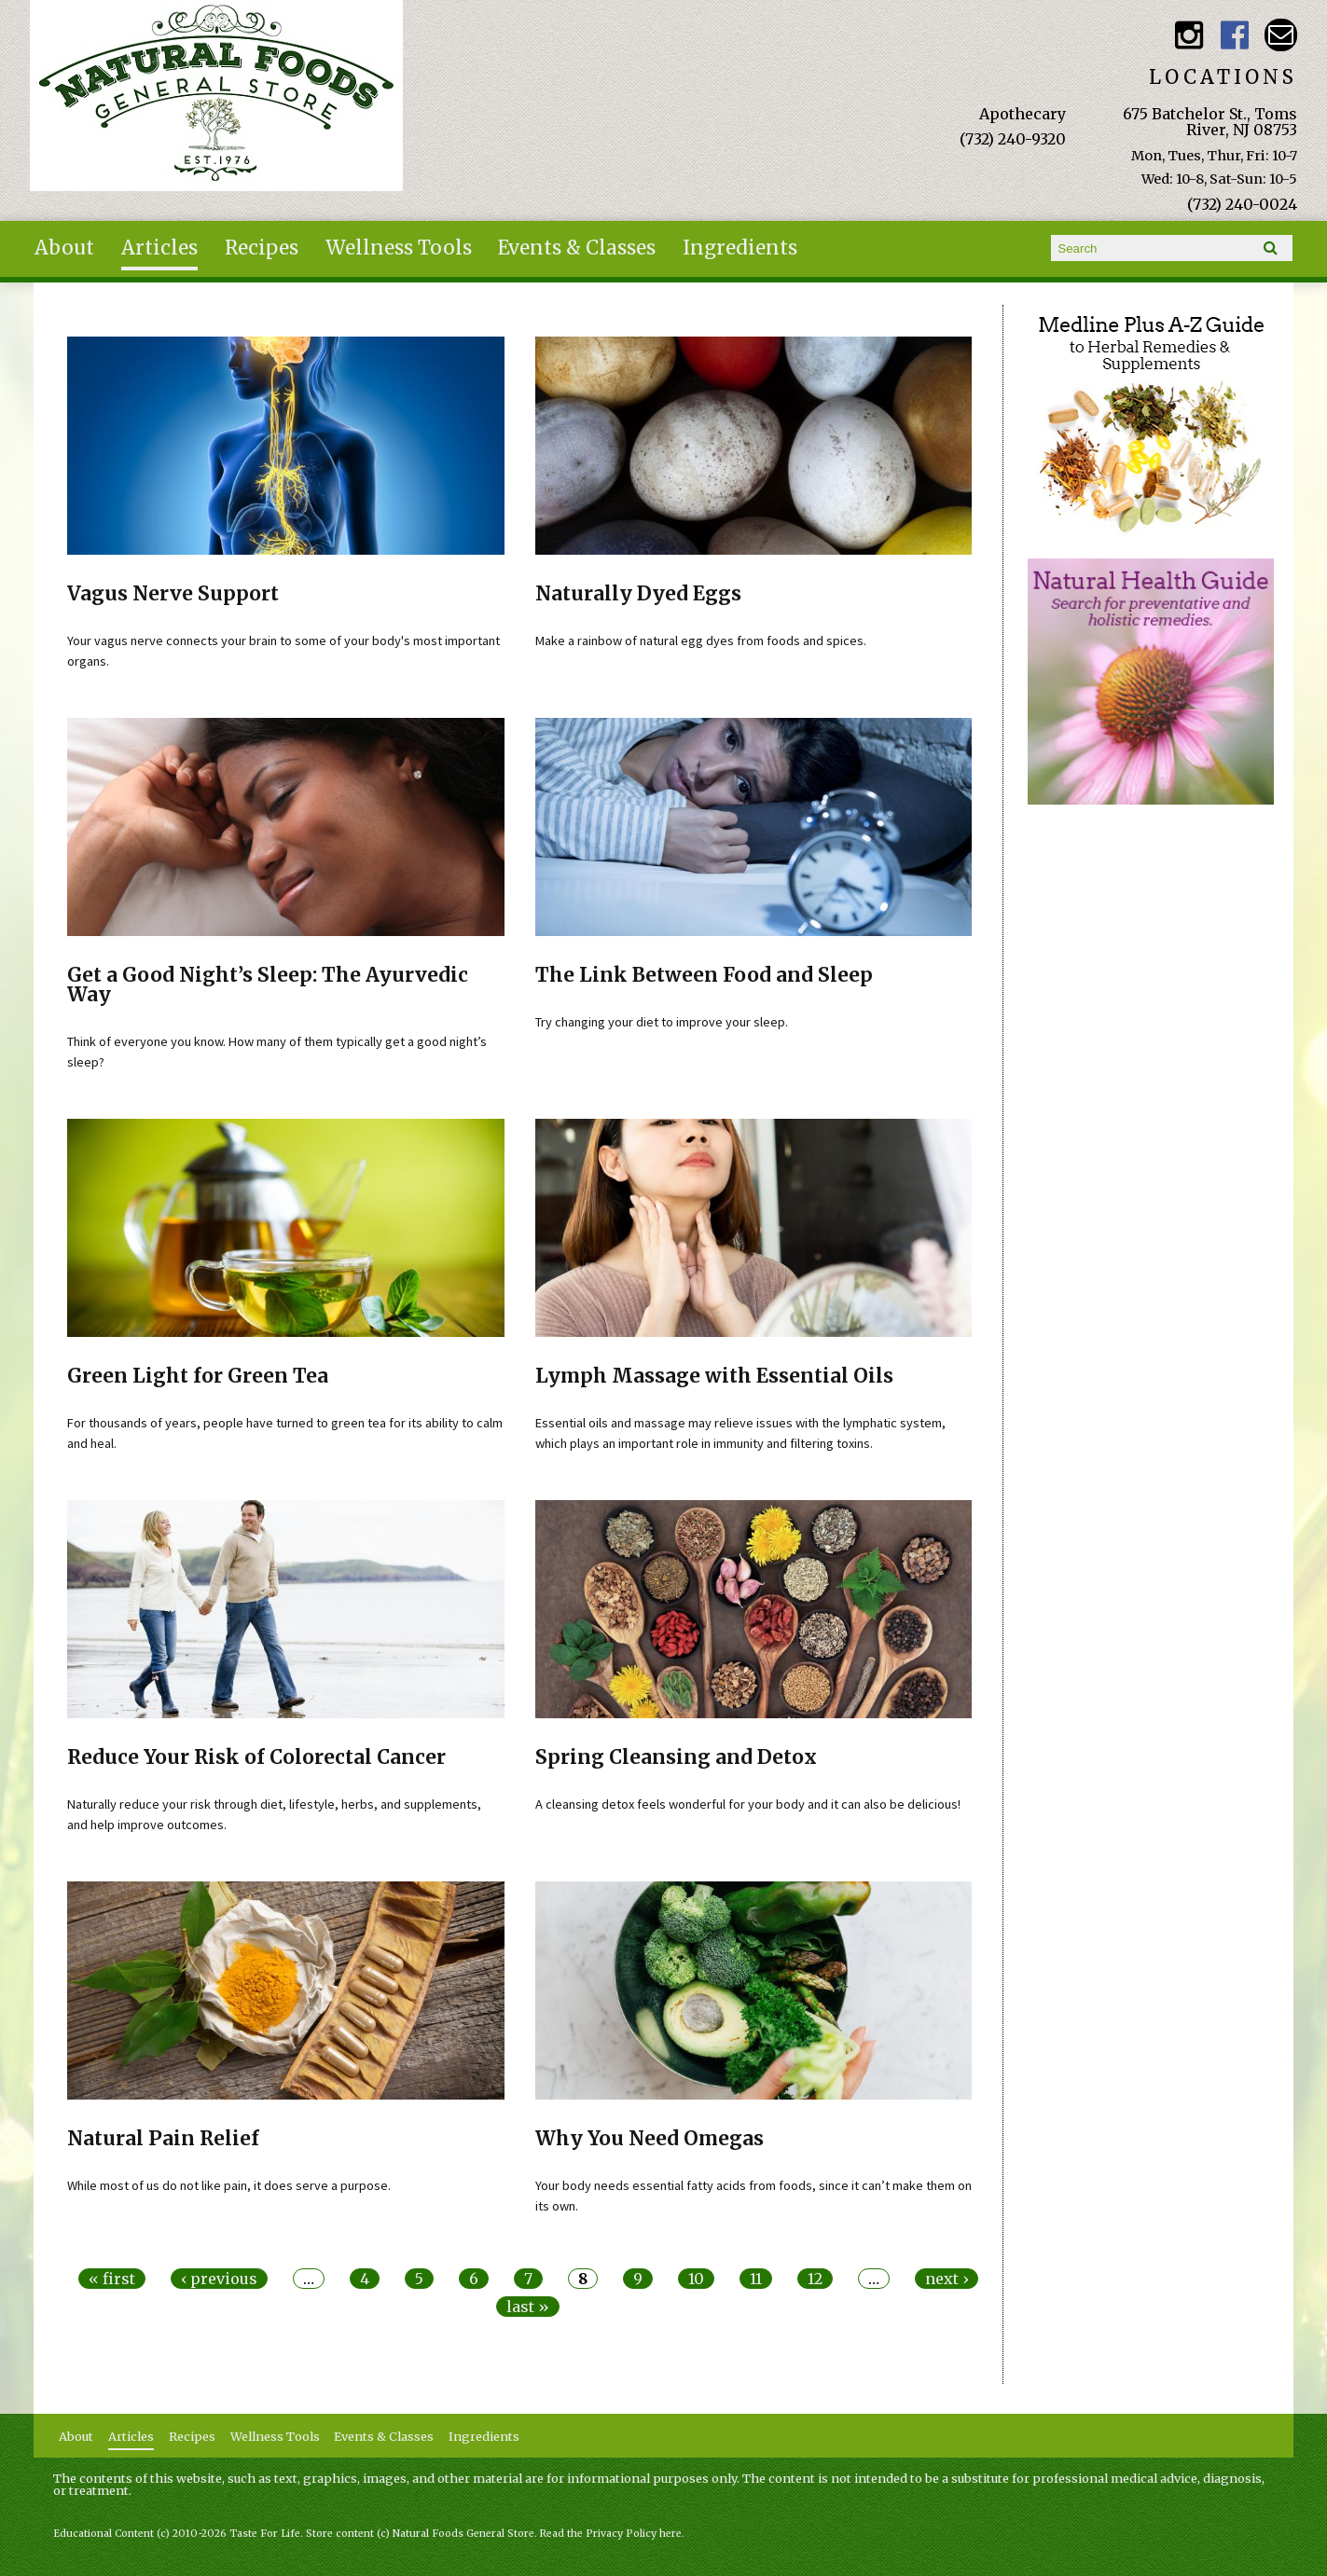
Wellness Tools (398, 248)
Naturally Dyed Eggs (638, 594)
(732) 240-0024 (1242, 204)
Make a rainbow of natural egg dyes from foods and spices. (700, 640)
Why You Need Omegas (649, 2139)
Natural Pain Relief (163, 2139)
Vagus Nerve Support (173, 594)
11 (756, 2278)
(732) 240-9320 (1013, 139)
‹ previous (219, 2278)
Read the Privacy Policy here (611, 2534)
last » (527, 2306)
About (64, 248)
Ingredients (740, 248)
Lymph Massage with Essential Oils (714, 1376)
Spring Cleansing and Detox (676, 1757)
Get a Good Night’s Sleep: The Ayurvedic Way (267, 985)
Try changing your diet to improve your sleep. (661, 1021)
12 (815, 2278)
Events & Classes (577, 248)
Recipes (261, 248)
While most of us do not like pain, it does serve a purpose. (229, 2185)
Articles (159, 248)
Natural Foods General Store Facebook (1235, 35)
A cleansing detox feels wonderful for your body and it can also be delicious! (748, 1804)
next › (946, 2278)
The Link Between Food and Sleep (704, 975)
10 (696, 2278)
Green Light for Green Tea (197, 1376)
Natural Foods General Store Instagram (1189, 35)
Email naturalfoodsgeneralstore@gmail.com (1281, 35)
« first (112, 2278)
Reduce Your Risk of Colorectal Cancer (256, 1757)
